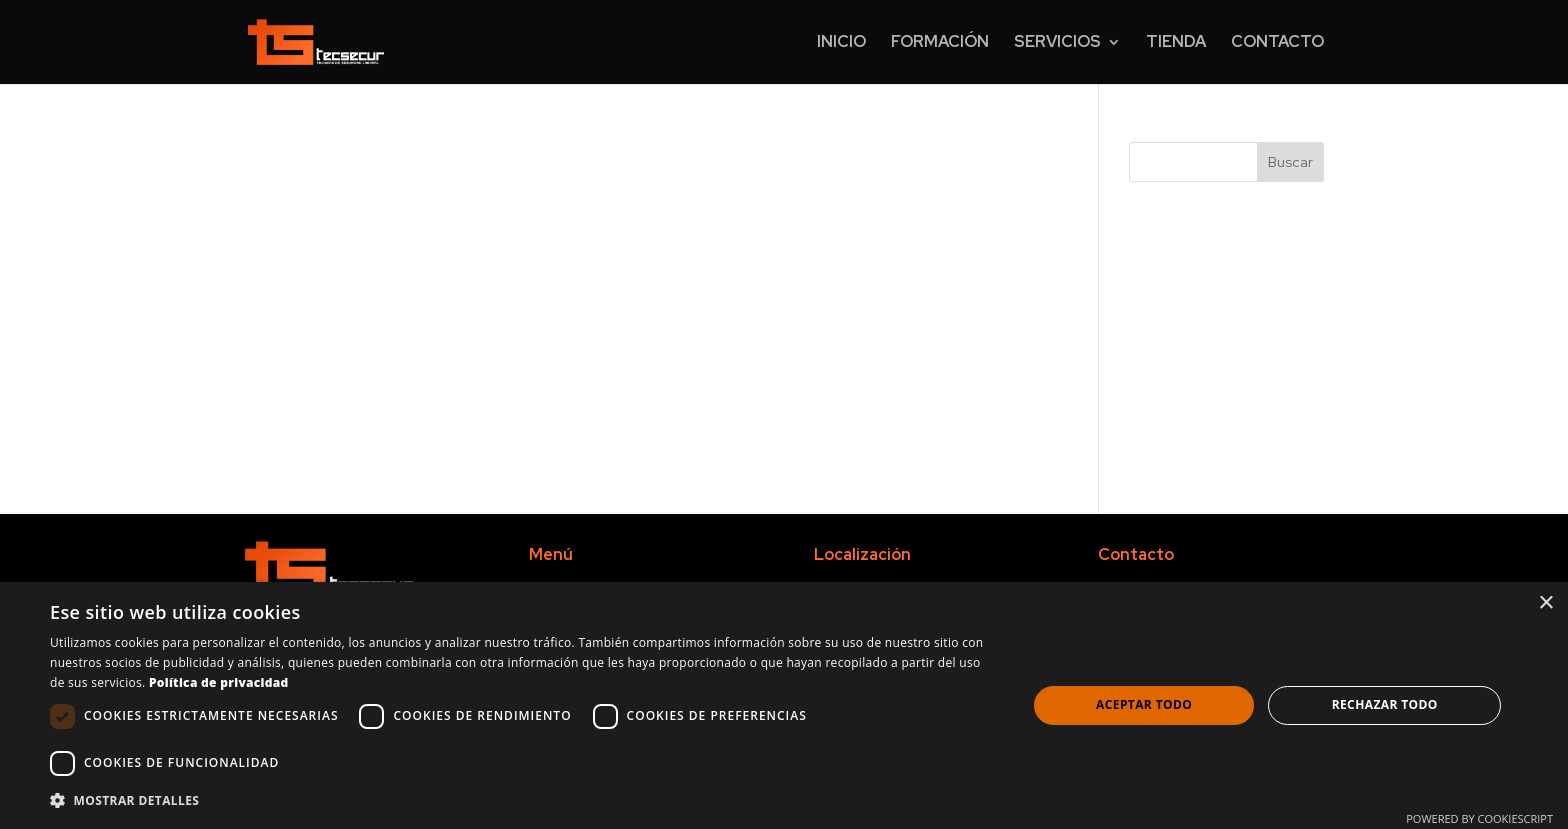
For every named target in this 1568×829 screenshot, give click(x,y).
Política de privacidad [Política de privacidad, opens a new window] (219, 682)
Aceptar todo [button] (1144, 704)
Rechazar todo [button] (1385, 704)
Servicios (1057, 43)
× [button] (1545, 603)
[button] (524, 800)
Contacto (1277, 43)
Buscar (1290, 162)
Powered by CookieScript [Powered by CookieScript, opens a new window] (1479, 818)
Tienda (1176, 43)
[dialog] (784, 705)
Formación (940, 43)
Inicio (841, 43)
